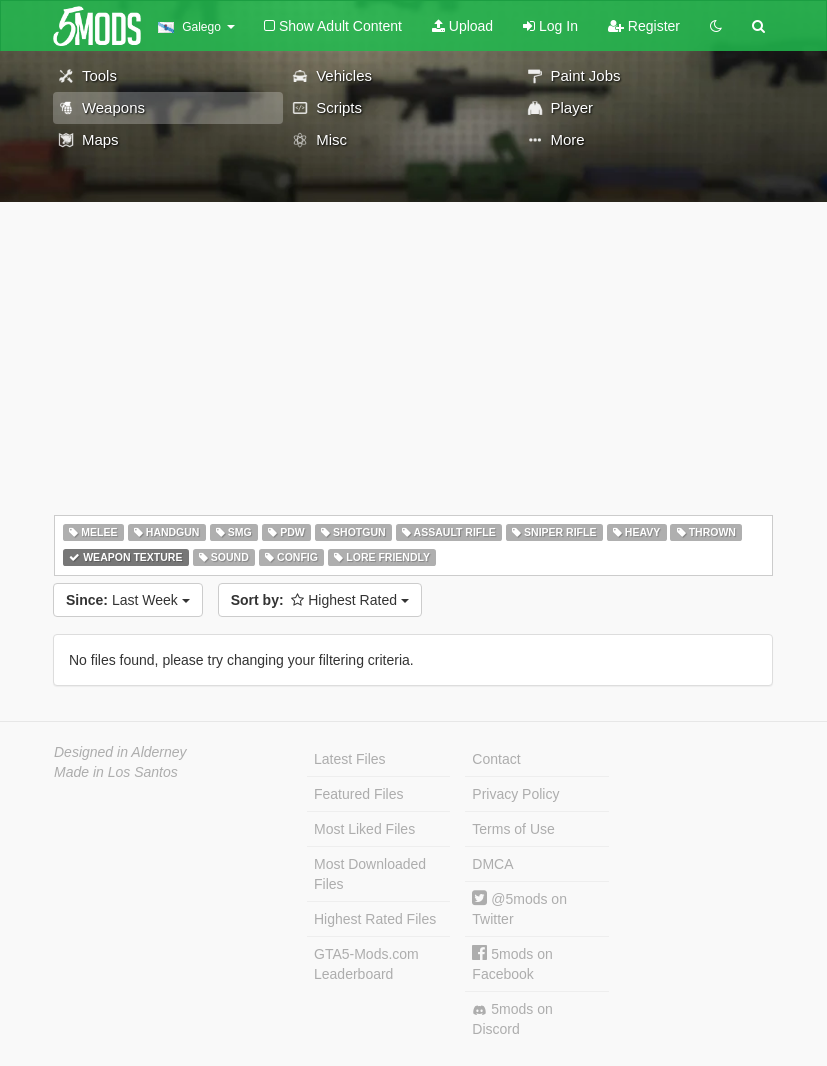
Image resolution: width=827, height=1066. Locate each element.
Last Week (128, 600)
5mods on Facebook (512, 963)
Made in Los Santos (116, 772)
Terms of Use (513, 829)
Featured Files (358, 794)
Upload (462, 26)
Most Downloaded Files (370, 874)
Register (644, 26)
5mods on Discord (512, 1019)
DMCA (492, 864)
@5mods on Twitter (519, 908)
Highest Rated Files (375, 919)
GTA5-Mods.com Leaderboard (366, 964)
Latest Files (350, 759)
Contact (496, 759)
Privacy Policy (515, 794)
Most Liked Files (364, 829)
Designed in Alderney (120, 752)
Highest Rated (320, 600)
